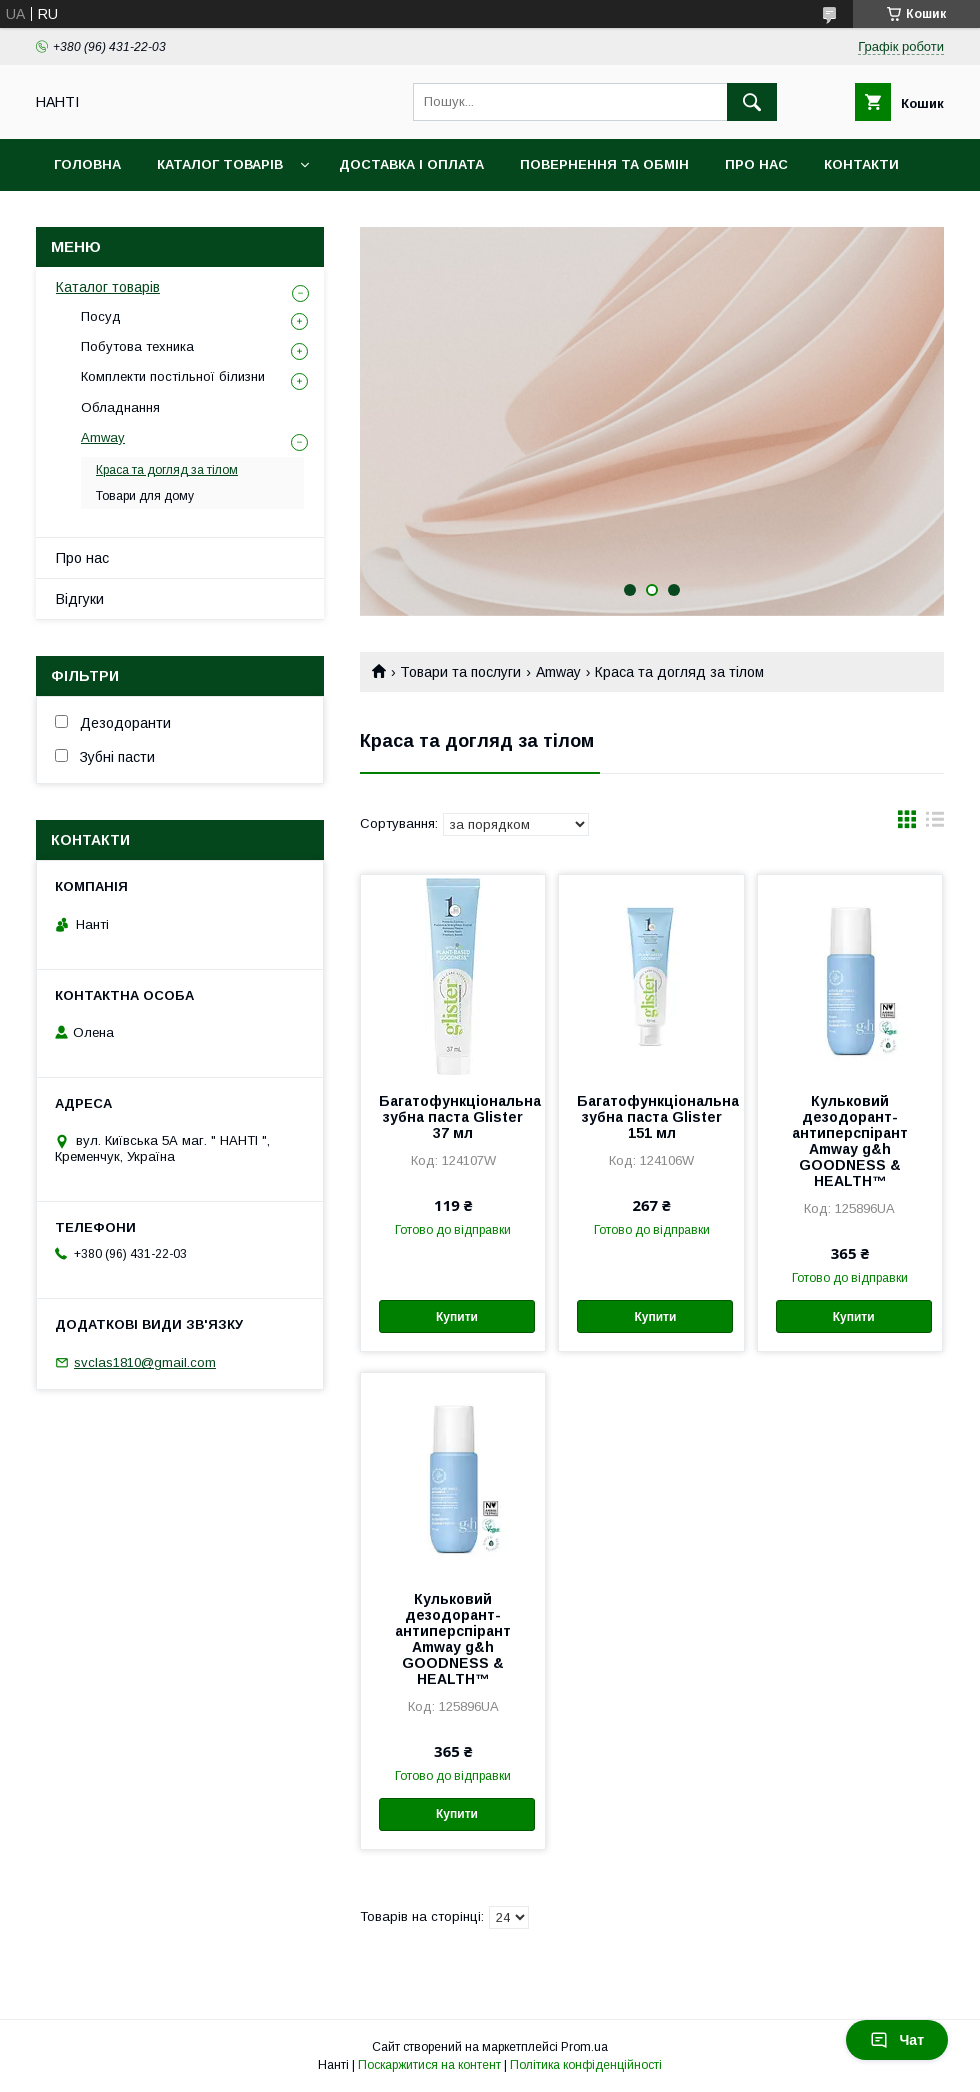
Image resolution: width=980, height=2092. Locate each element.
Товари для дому (145, 496)
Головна (87, 164)
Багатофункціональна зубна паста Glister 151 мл (651, 1117)
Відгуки (80, 599)
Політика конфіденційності (586, 2065)
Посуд (101, 316)
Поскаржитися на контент (429, 2065)
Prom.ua (584, 2047)
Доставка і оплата (411, 164)
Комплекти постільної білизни (173, 376)
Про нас (756, 164)
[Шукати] (752, 102)
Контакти (861, 164)
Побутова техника (137, 346)
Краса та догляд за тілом (167, 470)
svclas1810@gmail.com (145, 1362)
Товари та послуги (460, 672)
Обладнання (120, 407)
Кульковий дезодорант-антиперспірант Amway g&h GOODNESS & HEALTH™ (850, 1141)
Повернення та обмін (604, 164)
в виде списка (935, 824)
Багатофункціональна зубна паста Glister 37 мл (453, 1117)
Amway (558, 672)
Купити (457, 1317)
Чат (897, 2040)
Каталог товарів (220, 164)
